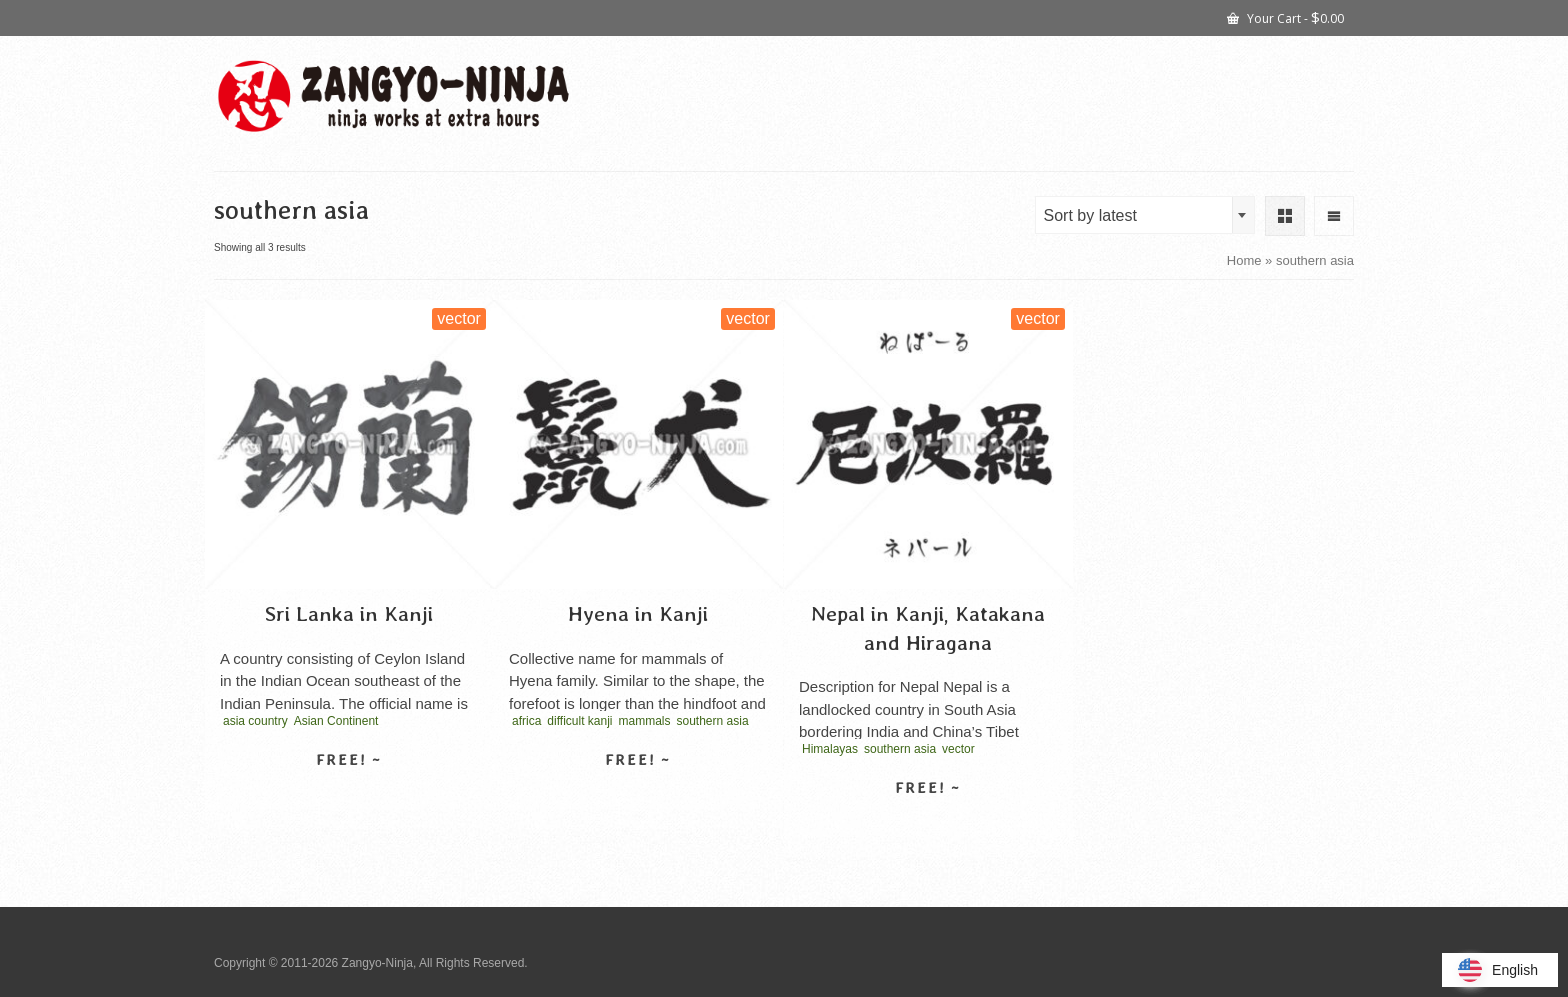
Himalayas (830, 749)
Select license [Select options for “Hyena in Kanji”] (638, 795)
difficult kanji (579, 721)
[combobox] (1145, 215)
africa (526, 721)
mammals (645, 721)
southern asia (713, 721)
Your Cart (1285, 17)
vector (958, 749)
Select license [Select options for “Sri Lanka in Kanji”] (349, 795)
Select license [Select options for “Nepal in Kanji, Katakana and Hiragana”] (928, 823)
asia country (255, 721)
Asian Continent (336, 721)
